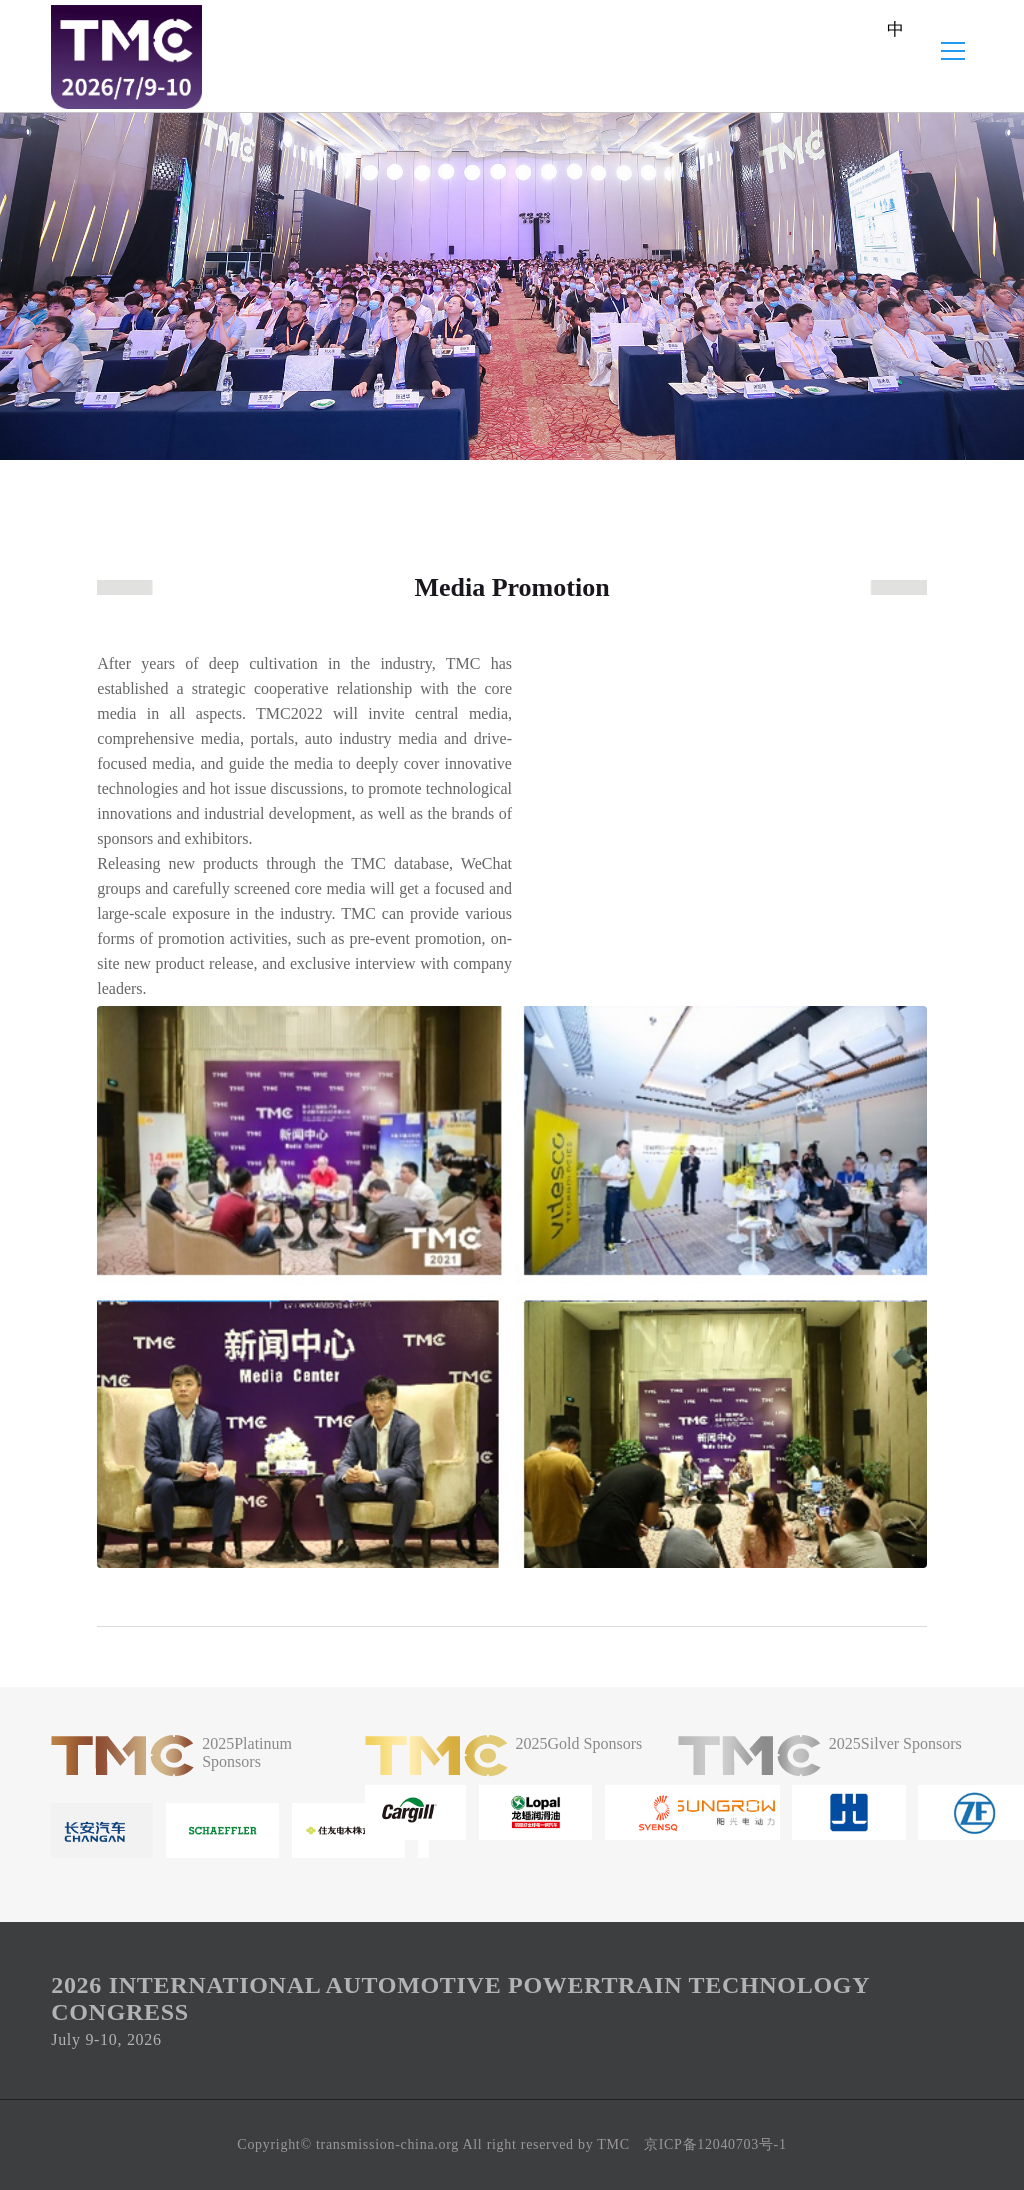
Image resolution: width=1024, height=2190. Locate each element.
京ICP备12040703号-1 (715, 2144)
